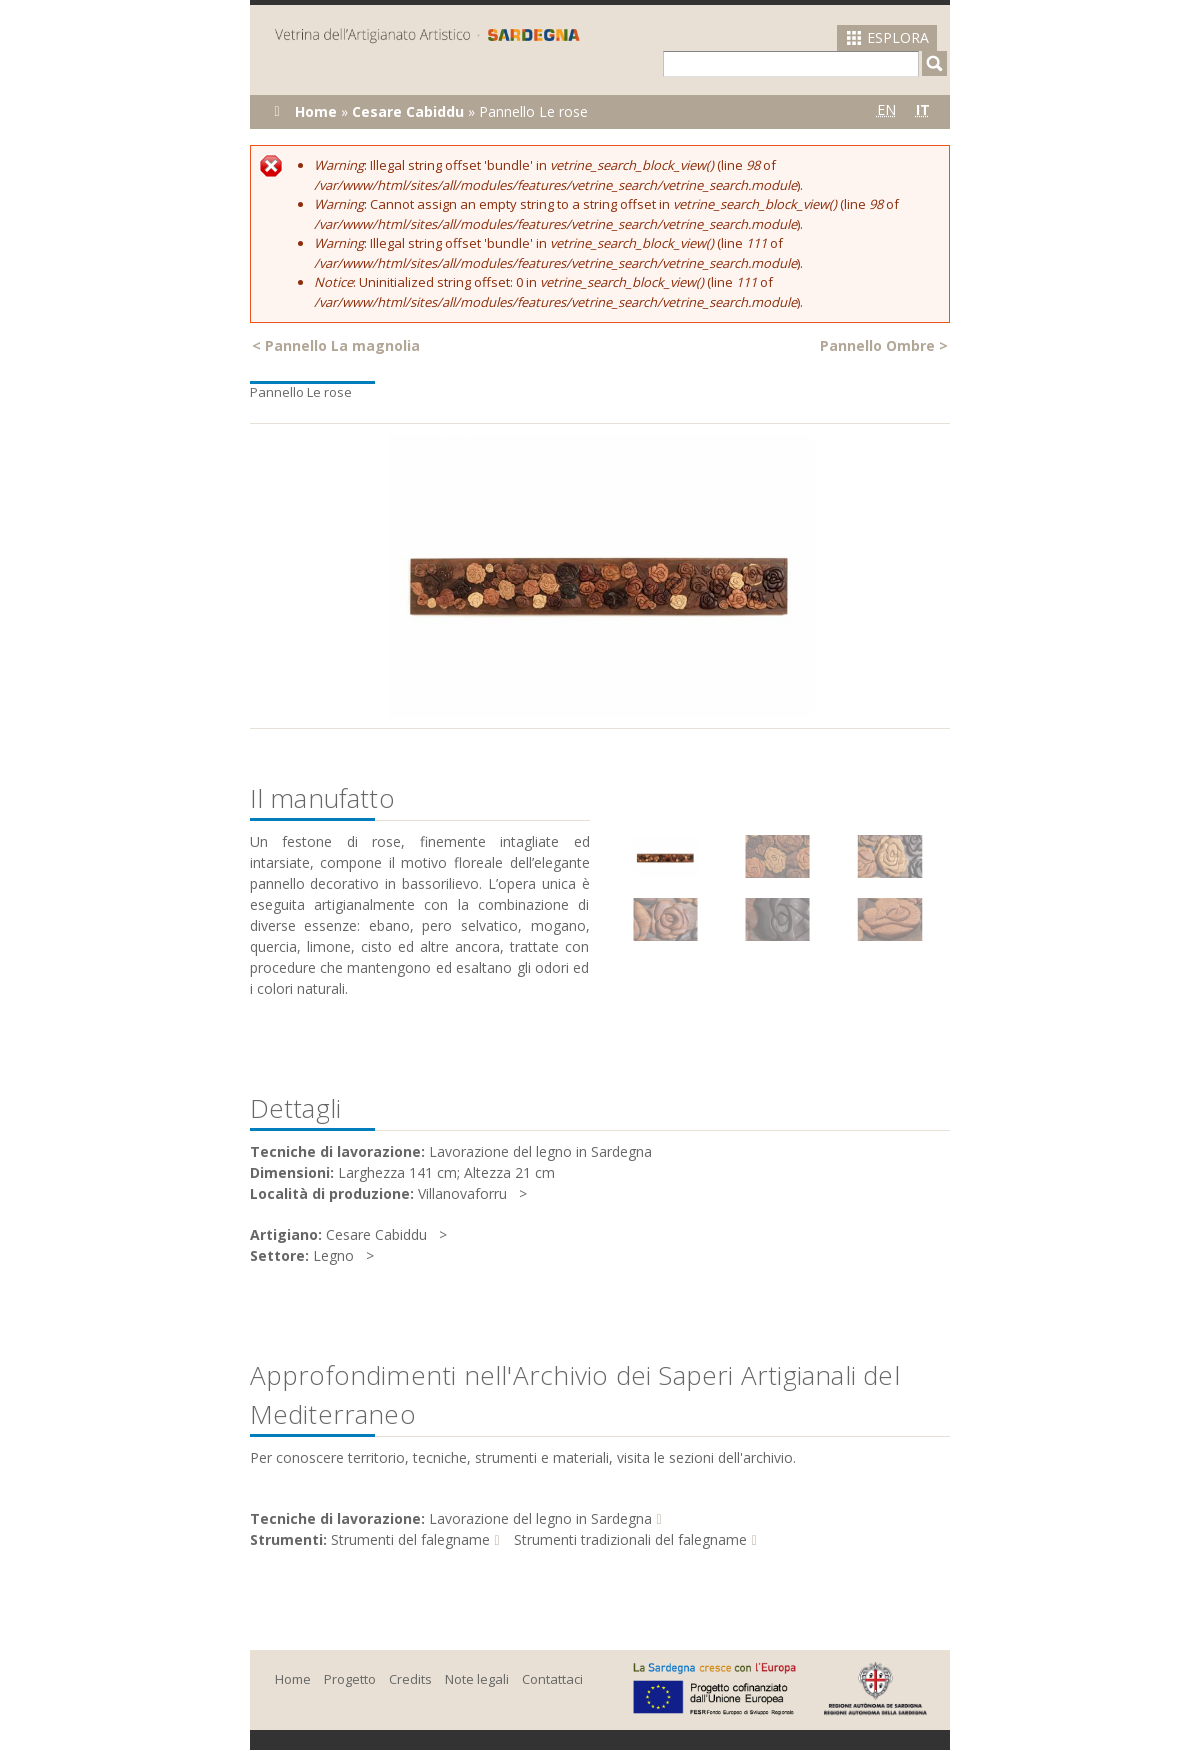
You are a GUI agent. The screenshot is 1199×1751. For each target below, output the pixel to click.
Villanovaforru (462, 1193)
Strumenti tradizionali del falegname (630, 1539)
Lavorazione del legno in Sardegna (540, 1518)
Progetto (350, 1679)
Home (316, 111)
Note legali (477, 1679)
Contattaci (552, 1679)
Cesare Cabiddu (408, 111)
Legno (333, 1255)
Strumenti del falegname (410, 1539)
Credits (410, 1679)
